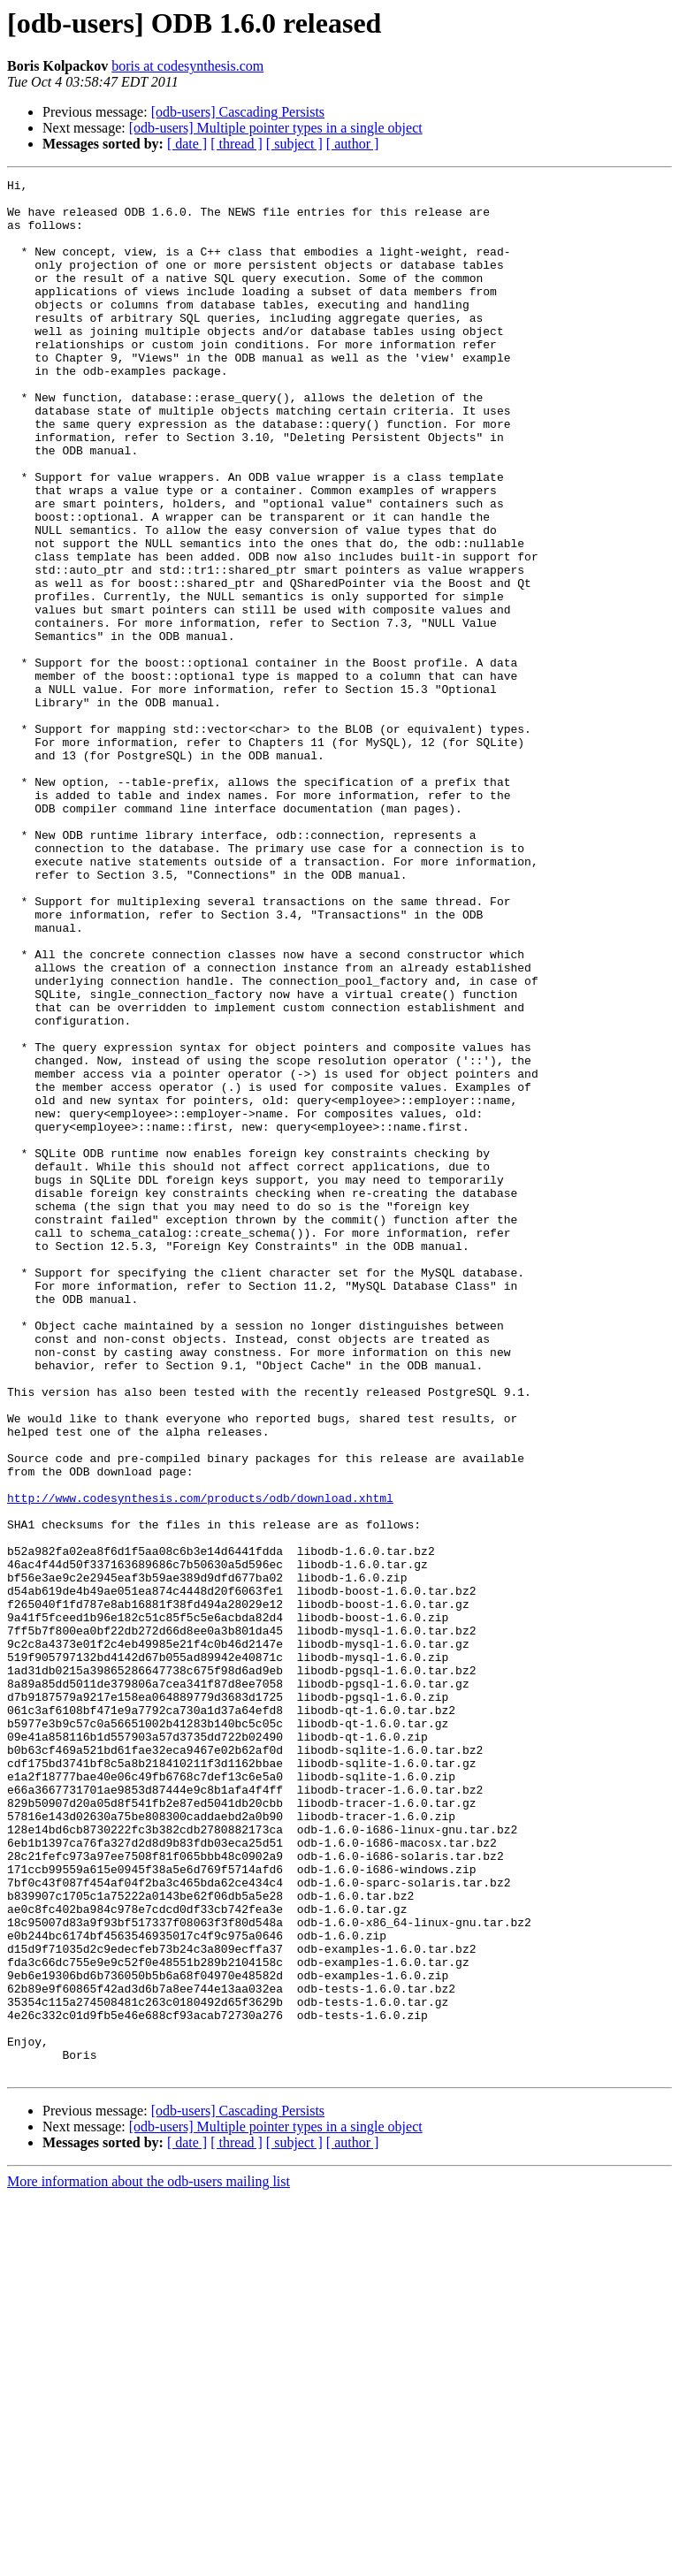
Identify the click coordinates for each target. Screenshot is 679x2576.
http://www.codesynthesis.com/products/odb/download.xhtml (200, 1763)
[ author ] (352, 143)
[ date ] (187, 143)
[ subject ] (294, 143)
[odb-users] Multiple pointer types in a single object (276, 127)
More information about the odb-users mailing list (148, 2560)
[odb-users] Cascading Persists (237, 111)
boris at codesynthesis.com (187, 65)
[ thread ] (236, 143)
